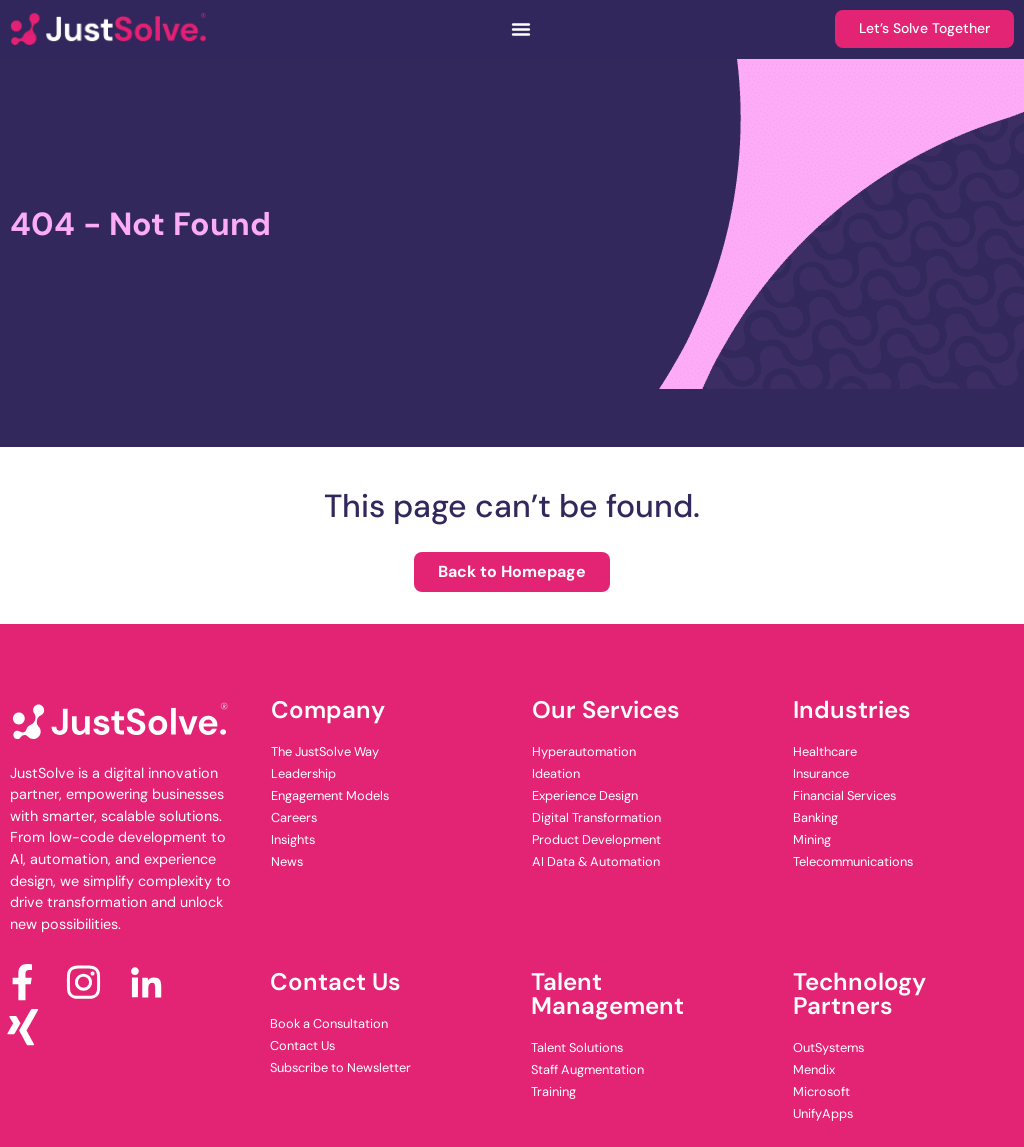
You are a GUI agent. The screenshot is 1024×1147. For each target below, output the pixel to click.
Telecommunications (853, 861)
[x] (30, 1027)
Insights (293, 839)
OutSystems (828, 1047)
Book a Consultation (329, 1023)
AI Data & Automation (596, 861)
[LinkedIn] (153, 982)
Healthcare (825, 751)
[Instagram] (91, 982)
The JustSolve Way (325, 751)
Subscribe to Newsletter (340, 1067)
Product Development (596, 839)
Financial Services (844, 795)
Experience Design (585, 795)
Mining (812, 839)
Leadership (303, 773)
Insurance (821, 773)
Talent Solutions (577, 1047)
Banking (815, 817)
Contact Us (302, 1045)
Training (553, 1091)
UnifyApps (823, 1113)
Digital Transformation (596, 817)
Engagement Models (330, 795)
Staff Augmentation (587, 1069)
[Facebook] (30, 982)
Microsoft (821, 1091)
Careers (294, 817)
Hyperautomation (584, 751)
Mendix (814, 1069)
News (287, 861)
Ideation (556, 773)
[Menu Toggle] (520, 29)
